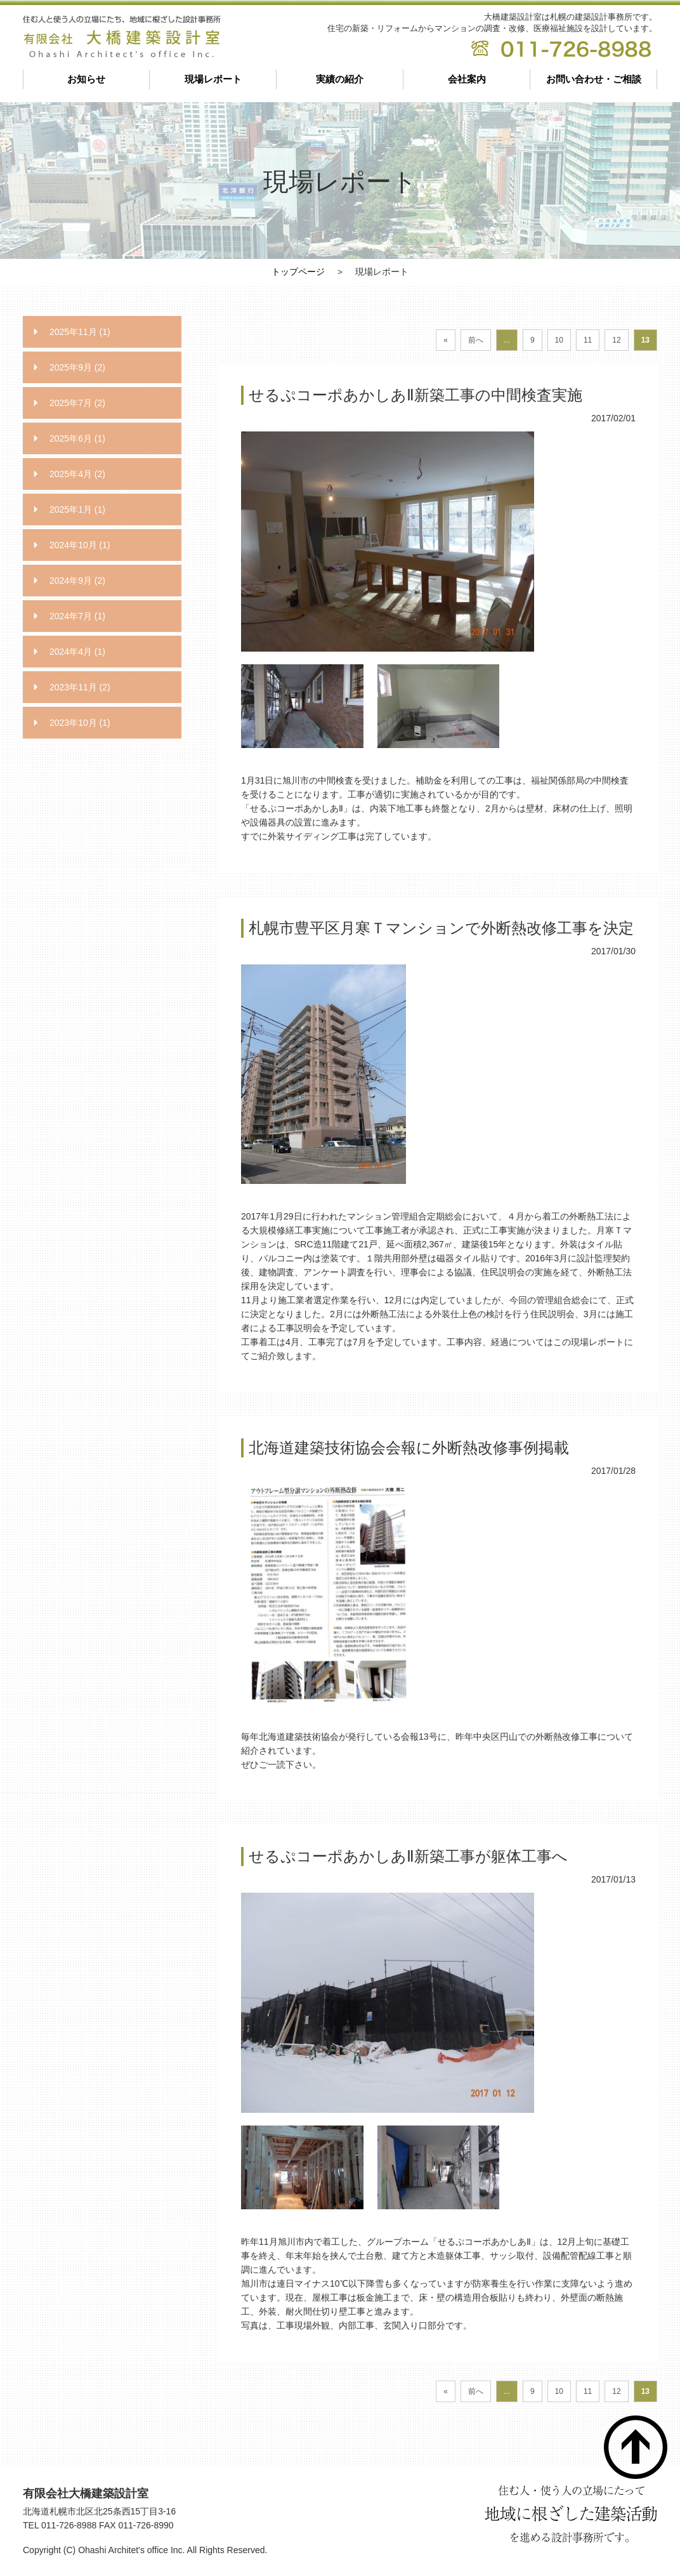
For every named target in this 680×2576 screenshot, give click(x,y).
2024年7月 (77, 616)
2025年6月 (77, 438)
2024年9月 (77, 580)
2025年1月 (77, 509)
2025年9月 (77, 367)
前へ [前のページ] (475, 340)
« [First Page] (445, 340)
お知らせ (86, 79)
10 (559, 340)
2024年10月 (79, 545)
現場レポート (213, 79)
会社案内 (467, 79)
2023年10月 (79, 723)
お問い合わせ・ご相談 (593, 79)
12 (616, 340)
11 (588, 340)
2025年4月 (77, 474)
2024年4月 (77, 652)
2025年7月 (77, 403)
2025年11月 (79, 332)
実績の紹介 (339, 79)
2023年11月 (79, 687)
